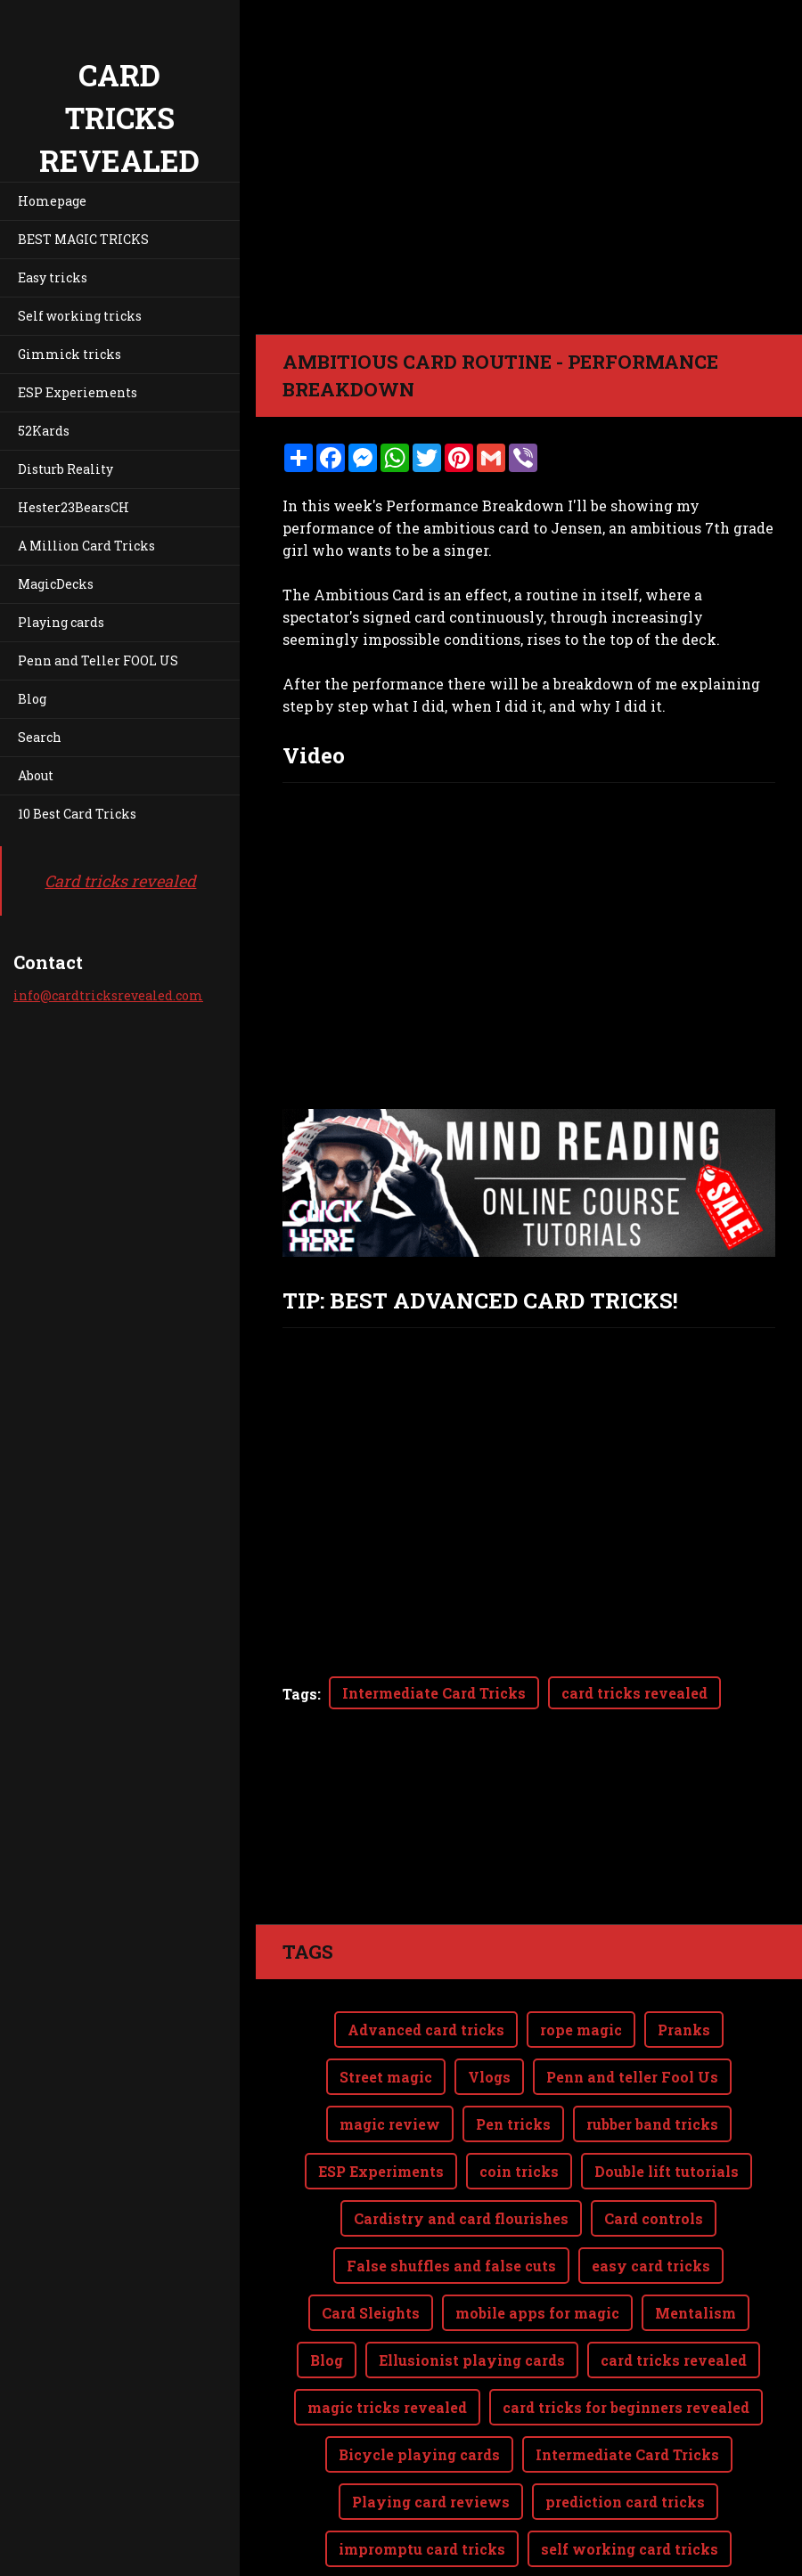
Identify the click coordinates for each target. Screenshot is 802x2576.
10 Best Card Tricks (77, 813)
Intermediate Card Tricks (434, 1692)
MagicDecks (56, 583)
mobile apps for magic (537, 2312)
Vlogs (489, 2076)
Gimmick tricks (69, 354)
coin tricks (519, 2171)
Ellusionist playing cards (472, 2360)
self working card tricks (629, 2548)
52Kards (44, 430)
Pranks (684, 2029)
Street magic (386, 2076)
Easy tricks (52, 277)
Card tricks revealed (120, 881)
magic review (390, 2124)
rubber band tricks (652, 2124)
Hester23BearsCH (73, 507)
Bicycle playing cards (419, 2454)
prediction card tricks (625, 2501)
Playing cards (61, 622)
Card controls (653, 2218)
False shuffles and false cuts (451, 2265)
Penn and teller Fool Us (632, 2076)
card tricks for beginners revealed (626, 2407)
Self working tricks (80, 315)
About (35, 775)
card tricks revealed (634, 1692)
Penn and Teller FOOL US (98, 660)
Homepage (52, 200)
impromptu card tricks (422, 2548)
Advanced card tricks (426, 2029)
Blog (32, 698)
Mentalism (695, 2312)
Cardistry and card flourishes (461, 2218)
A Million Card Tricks (86, 545)
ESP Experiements (77, 392)
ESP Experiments (381, 2171)
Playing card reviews (431, 2501)
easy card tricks (651, 2265)
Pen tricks (513, 2124)
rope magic (581, 2029)
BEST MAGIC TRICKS (83, 239)
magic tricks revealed (387, 2407)
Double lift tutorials (666, 2171)
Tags (299, 1693)
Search (39, 737)
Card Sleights (371, 2312)
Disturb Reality (65, 469)
